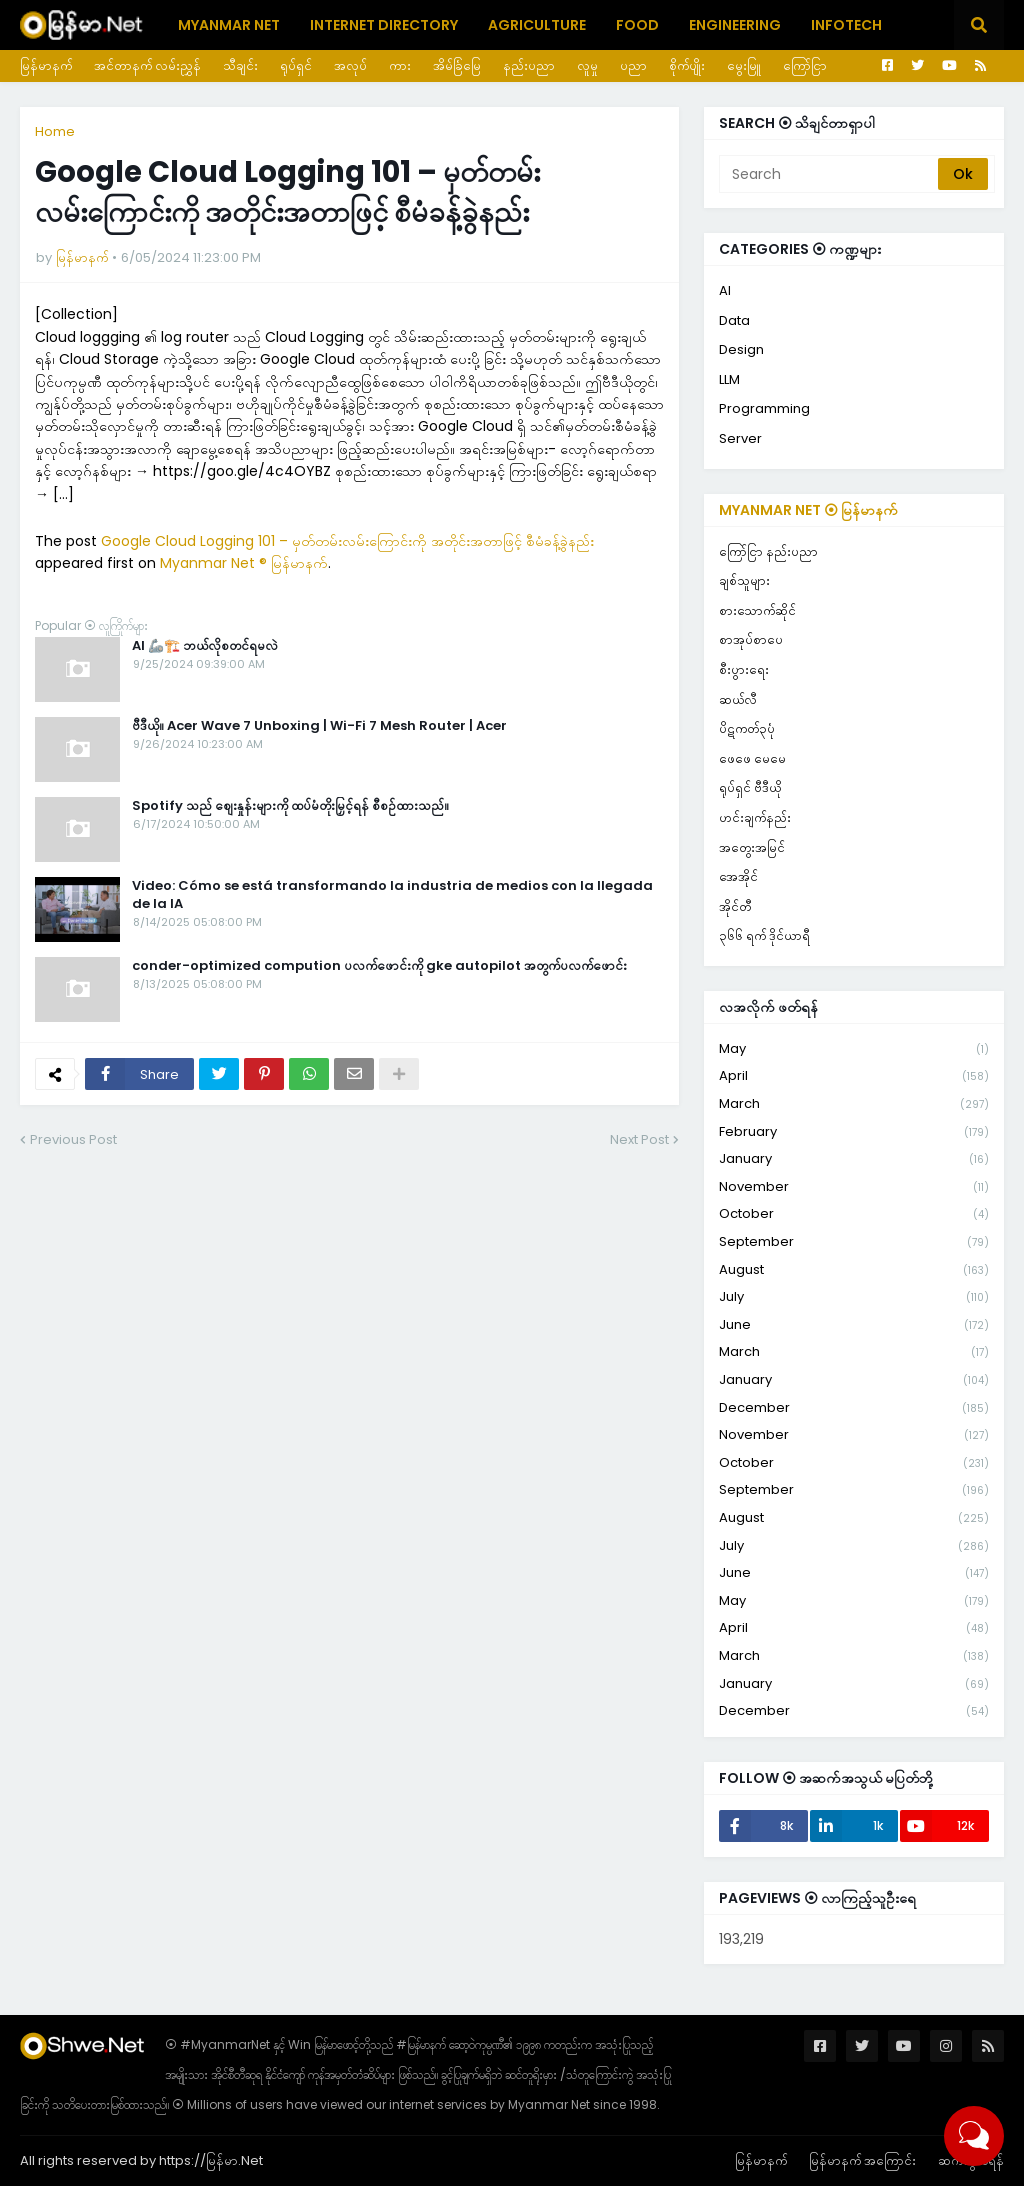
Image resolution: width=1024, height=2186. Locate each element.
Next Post (639, 1139)
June (854, 1325)
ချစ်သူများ (744, 580)
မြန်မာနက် (46, 65)
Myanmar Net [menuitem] (229, 25)
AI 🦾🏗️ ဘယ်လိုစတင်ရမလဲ (205, 646)
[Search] (830, 174)
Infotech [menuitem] (846, 25)
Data (734, 320)
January (854, 1159)
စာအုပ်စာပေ (751, 639)
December (854, 1408)
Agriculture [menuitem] (537, 25)
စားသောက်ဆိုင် (757, 610)
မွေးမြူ (744, 65)
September (854, 1242)
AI (725, 290)
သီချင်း (240, 65)
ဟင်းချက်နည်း (755, 817)
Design (741, 349)
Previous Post (73, 1139)
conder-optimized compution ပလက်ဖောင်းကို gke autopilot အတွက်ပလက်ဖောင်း (379, 966)
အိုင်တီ (735, 906)
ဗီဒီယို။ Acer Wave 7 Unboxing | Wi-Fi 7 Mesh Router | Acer (319, 726)
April (854, 1076)
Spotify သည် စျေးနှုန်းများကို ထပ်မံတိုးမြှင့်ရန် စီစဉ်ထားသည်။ (290, 806)
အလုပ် (350, 65)
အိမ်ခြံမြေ (457, 65)
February (854, 1132)
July (854, 1297)
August (854, 1270)
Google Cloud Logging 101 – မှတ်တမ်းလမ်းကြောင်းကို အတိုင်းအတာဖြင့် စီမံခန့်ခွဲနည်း (347, 541)
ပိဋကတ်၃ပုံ (747, 728)
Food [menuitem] (637, 25)
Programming (764, 408)
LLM (729, 379)
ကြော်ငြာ (805, 65)
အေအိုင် (738, 876)
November (854, 1187)
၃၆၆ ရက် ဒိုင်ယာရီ (764, 935)
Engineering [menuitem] (735, 25)
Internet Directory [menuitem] (384, 25)
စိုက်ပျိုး (687, 65)
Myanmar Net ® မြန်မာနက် (244, 563)
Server (740, 438)
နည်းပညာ (529, 65)
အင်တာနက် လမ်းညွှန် (147, 65)
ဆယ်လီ (738, 699)
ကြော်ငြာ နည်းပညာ (768, 551)
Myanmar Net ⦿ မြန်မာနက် (808, 510)
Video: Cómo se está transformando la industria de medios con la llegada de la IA (392, 895)
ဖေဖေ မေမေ (752, 758)
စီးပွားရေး (744, 669)
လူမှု (587, 65)
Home (55, 131)
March (854, 1104)
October (854, 1214)
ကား (400, 65)
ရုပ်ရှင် (296, 65)
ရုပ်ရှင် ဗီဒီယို (750, 787)
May (854, 1049)
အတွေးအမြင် (752, 847)
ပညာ (633, 65)
